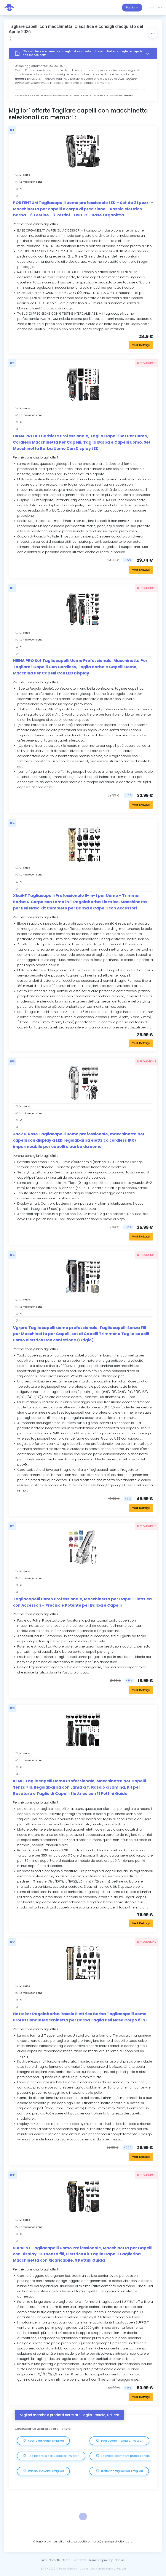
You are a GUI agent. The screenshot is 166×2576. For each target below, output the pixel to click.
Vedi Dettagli (141, 345)
